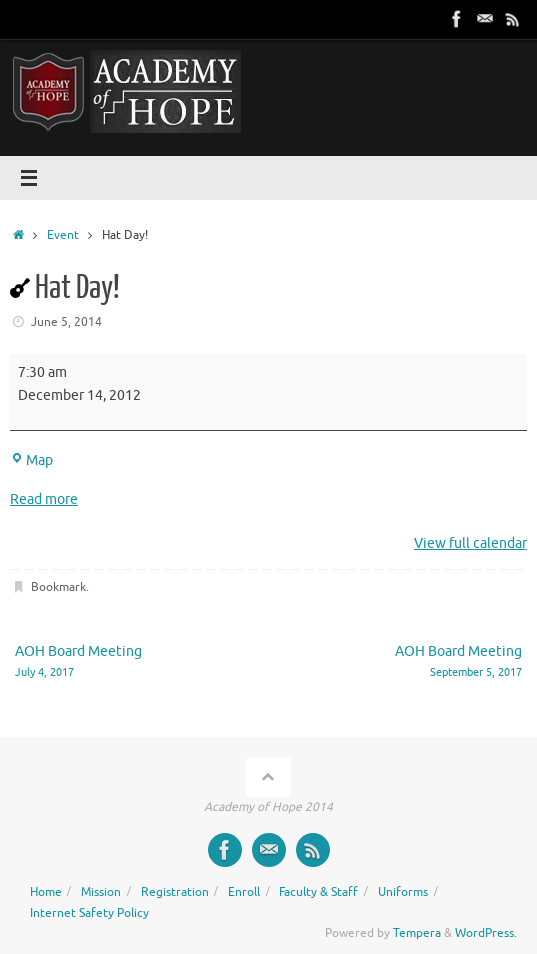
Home (46, 892)
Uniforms (403, 892)
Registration (175, 892)
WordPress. (486, 933)
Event (63, 235)
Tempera (417, 933)
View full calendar (470, 543)
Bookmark (58, 587)
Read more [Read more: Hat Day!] (44, 499)
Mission (101, 892)
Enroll (244, 892)
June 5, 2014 (66, 322)
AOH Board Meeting (131, 662)
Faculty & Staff (318, 892)
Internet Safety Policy (89, 913)
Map (31, 460)
